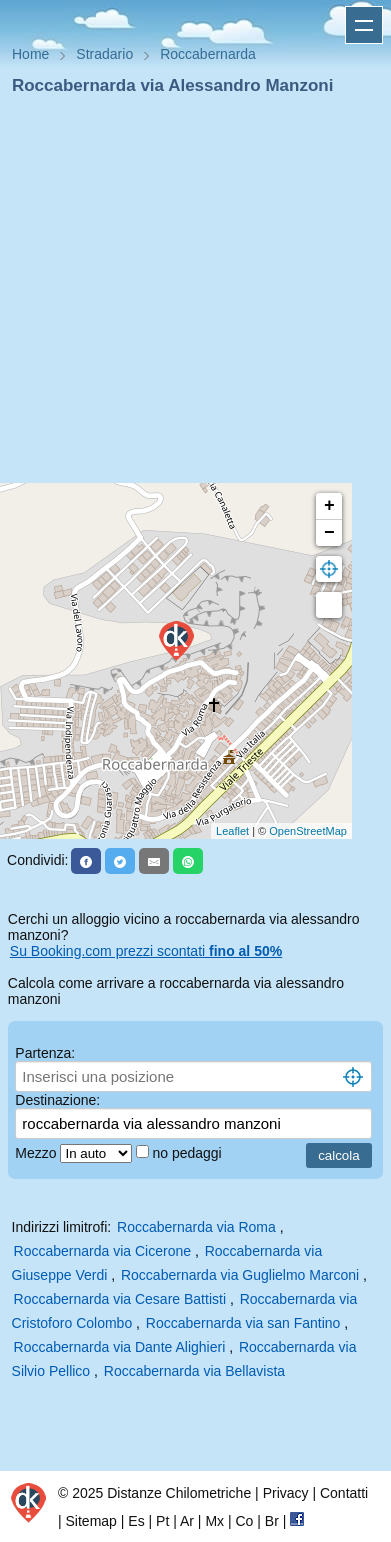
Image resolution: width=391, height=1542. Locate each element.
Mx (214, 1521)
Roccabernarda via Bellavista (194, 1371)
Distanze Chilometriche (179, 1493)
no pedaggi (188, 1153)
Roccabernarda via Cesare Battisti (120, 1299)
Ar (187, 1521)
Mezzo (37, 1153)
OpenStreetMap (308, 831)
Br (272, 1521)
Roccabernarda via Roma (196, 1227)
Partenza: (45, 1053)
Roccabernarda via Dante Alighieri (120, 1347)
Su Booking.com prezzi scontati (146, 951)
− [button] (329, 533)
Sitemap (91, 1521)
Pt (162, 1521)
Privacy (286, 1493)
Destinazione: (57, 1100)
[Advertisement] (187, 295)
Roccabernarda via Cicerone (102, 1251)
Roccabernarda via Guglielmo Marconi (240, 1275)
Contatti (344, 1493)
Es (136, 1521)
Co (244, 1521)
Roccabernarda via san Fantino (243, 1323)
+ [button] (329, 506)
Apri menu (364, 25)
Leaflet (232, 831)
